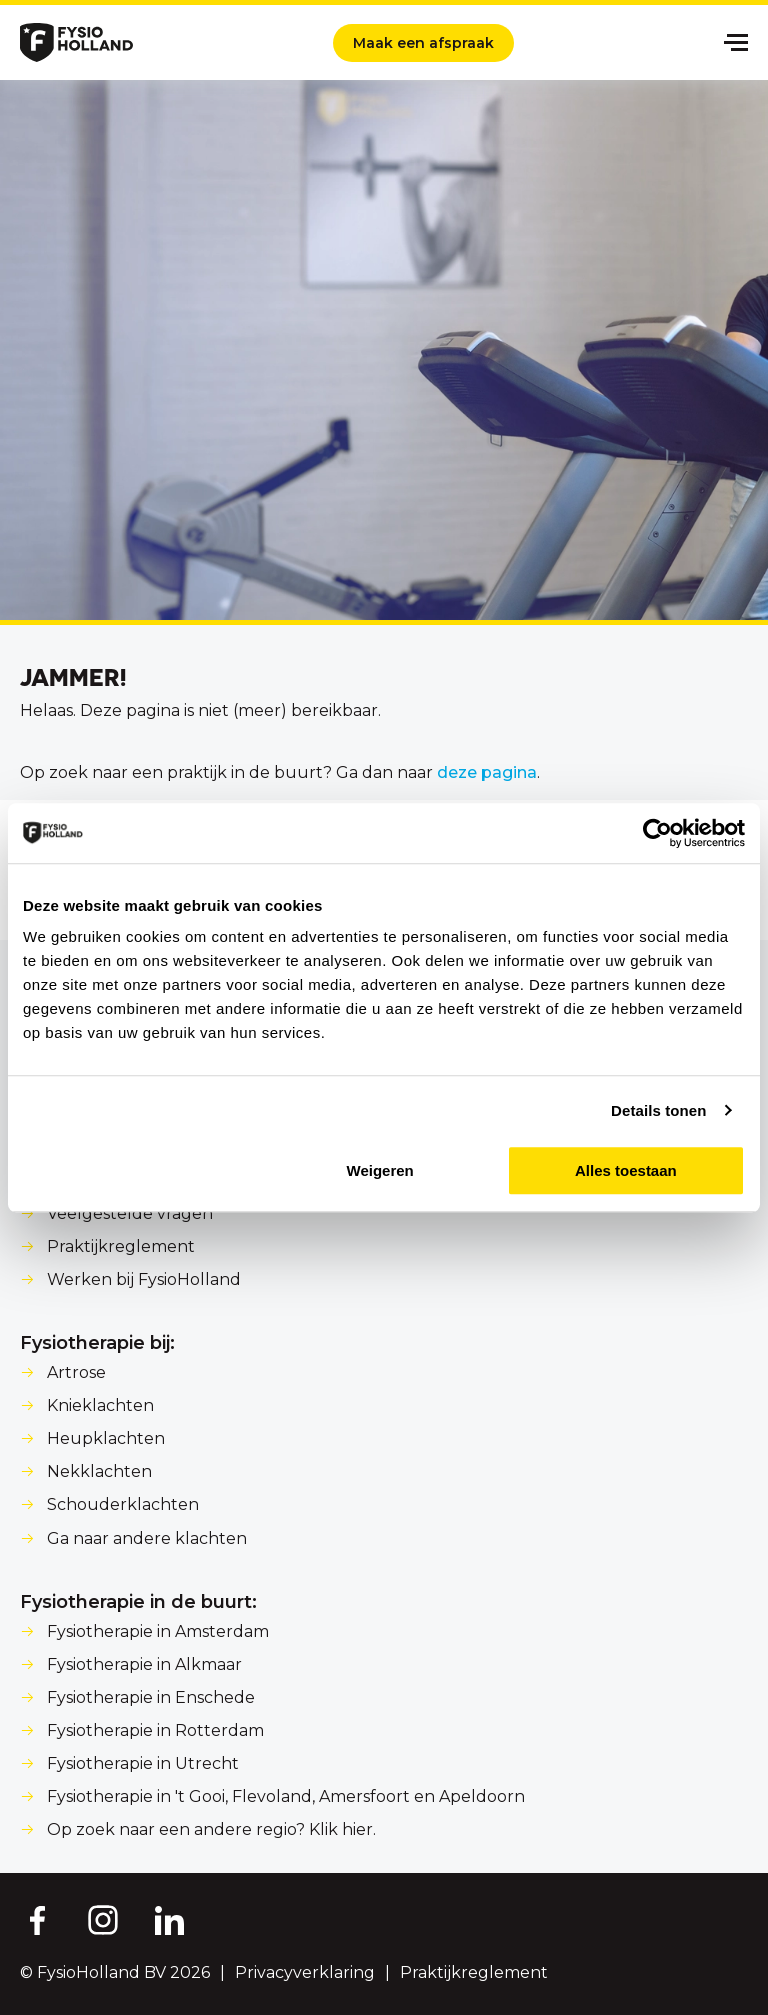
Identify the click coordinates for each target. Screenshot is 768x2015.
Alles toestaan (626, 1170)
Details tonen (658, 1110)
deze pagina (487, 772)
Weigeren (380, 1170)
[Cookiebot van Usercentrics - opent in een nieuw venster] (657, 833)
